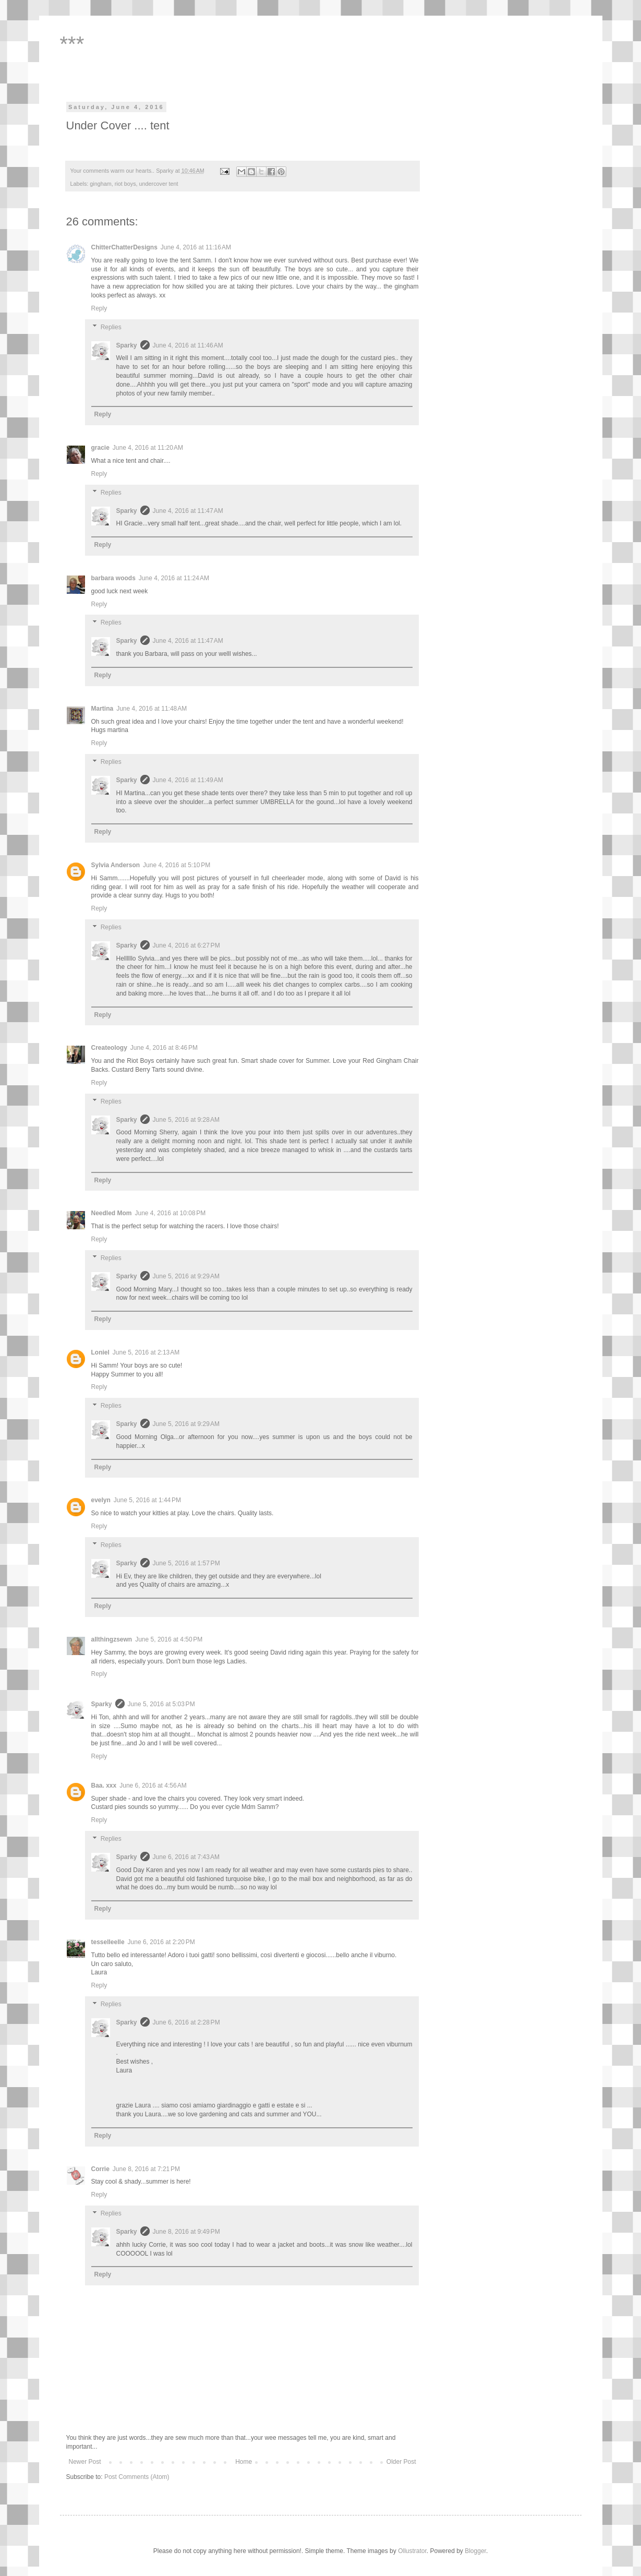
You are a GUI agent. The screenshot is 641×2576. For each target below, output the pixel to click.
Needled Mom (111, 1213)
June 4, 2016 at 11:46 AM (188, 345)
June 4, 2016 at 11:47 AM (188, 510)
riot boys (125, 184)
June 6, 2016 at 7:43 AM (186, 1857)
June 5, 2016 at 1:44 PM (147, 1500)
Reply (99, 308)
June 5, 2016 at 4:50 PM (168, 1639)
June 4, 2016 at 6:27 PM (186, 945)
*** (72, 43)
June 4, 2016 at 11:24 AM (174, 578)
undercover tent (158, 184)
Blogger (475, 2551)
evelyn (101, 1500)
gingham (100, 184)
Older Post (401, 2461)
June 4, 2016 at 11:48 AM (151, 708)
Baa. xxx (104, 1785)
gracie (100, 447)
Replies (111, 327)
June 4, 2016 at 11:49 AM (188, 780)
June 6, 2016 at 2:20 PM (161, 1942)
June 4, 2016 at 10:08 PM (170, 1213)
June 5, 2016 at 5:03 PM (161, 1704)
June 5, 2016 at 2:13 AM (146, 1352)
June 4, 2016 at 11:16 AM (196, 247)
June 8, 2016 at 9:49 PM (186, 2231)
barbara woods (113, 578)
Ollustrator (412, 2551)
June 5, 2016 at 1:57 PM (186, 1563)
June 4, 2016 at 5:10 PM (176, 865)
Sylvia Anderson (115, 865)
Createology (109, 1047)
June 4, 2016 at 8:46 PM (164, 1047)
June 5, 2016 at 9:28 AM (186, 1119)
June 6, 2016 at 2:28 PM (186, 2022)
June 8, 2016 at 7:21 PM (146, 2169)
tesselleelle (108, 1942)
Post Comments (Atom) (137, 2477)
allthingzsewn (111, 1639)
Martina (102, 708)
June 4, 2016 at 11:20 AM (148, 447)
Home (243, 2461)
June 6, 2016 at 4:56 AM (152, 1785)
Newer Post (85, 2461)
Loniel (100, 1352)
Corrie (100, 2169)
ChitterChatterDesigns (124, 247)
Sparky (126, 345)
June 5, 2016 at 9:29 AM (186, 1276)
